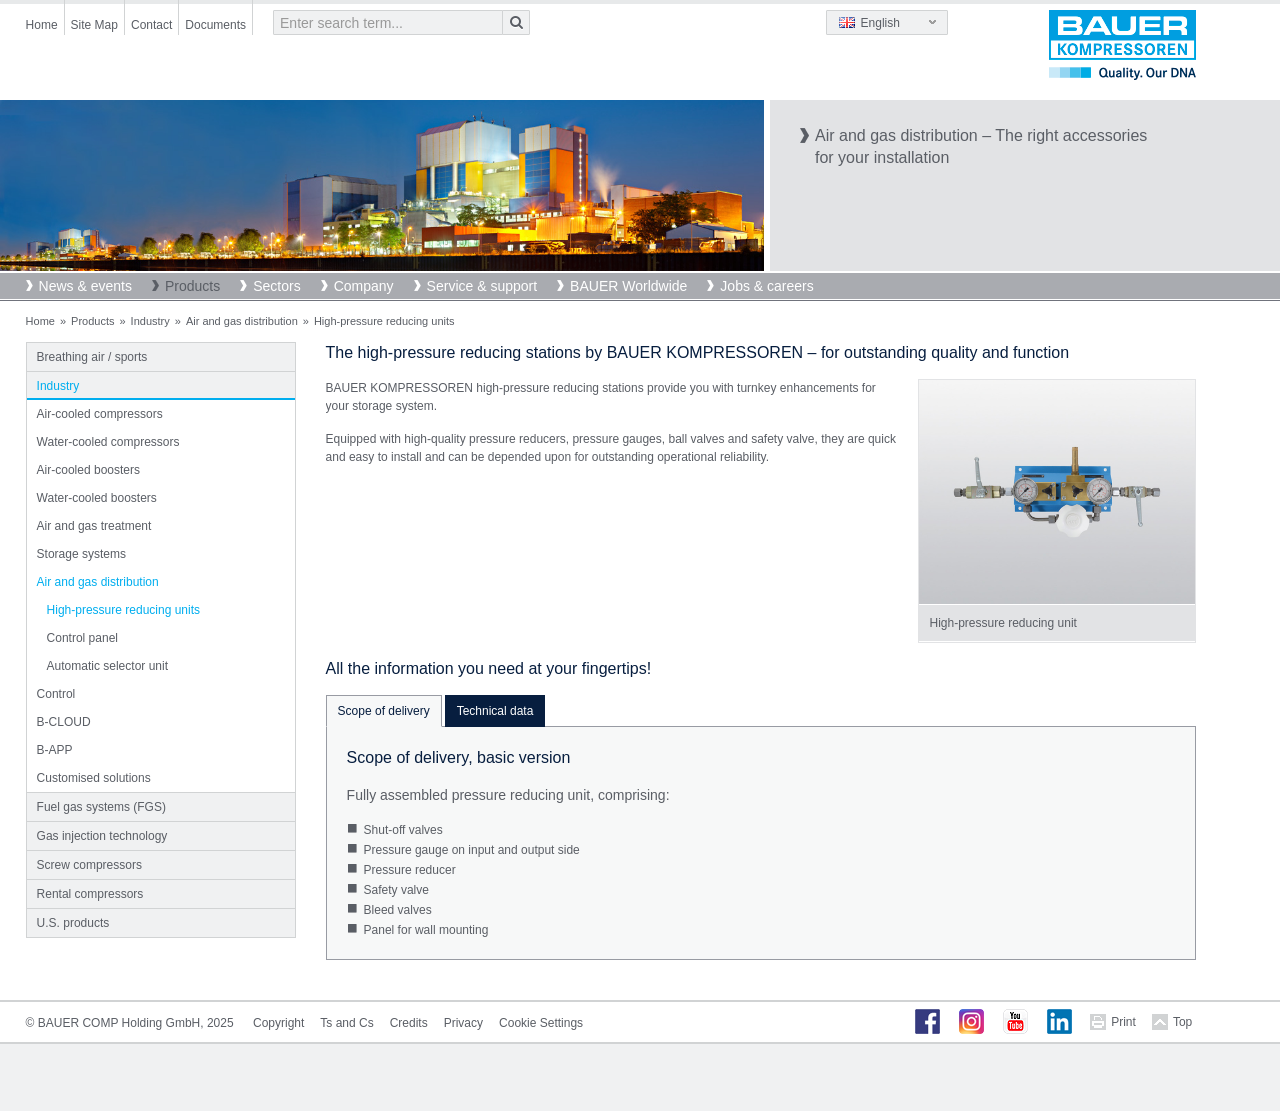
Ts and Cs (346, 1023)
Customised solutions (94, 778)
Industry (150, 321)
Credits (409, 1023)
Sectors (276, 286)
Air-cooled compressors (100, 414)
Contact (151, 25)
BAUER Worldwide (628, 286)
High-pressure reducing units (123, 610)
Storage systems (81, 554)
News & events (85, 286)
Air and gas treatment (94, 526)
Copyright (278, 1023)
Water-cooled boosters (97, 498)
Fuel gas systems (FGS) (101, 807)
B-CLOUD (64, 722)
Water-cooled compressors (108, 442)
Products (192, 286)
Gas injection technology (102, 836)
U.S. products (73, 923)
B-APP (55, 750)
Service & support (482, 286)
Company (364, 286)
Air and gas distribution (242, 321)
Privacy (463, 1023)
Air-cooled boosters (88, 470)
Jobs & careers (766, 286)
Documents (215, 25)
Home (42, 25)
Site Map (94, 25)
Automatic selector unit (107, 666)
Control (56, 694)
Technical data (495, 711)
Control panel (82, 638)
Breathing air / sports (92, 357)
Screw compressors (89, 865)
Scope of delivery (384, 711)
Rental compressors (90, 894)
